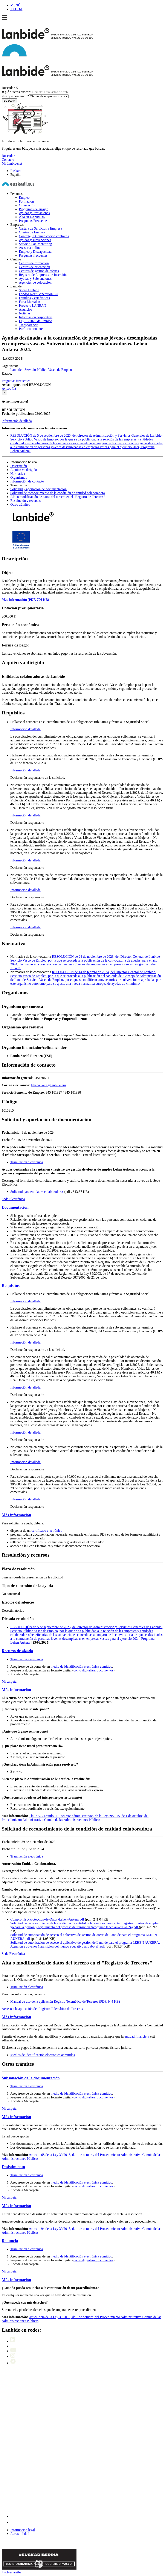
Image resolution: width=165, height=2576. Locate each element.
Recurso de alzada (17, 1651)
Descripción (18, 466)
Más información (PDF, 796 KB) (25, 599)
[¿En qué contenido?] (49, 96)
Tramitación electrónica (26, 1162)
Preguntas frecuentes (33, 255)
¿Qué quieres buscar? (35, 92)
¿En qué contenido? (35, 96)
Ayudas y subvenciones (35, 240)
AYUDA (16, 9)
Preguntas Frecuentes (33, 220)
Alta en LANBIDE (32, 217)
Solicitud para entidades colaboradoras (37, 1191)
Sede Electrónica (13, 1199)
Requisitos (11, 1285)
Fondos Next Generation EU (38, 294)
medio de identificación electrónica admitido (81, 1666)
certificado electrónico (46, 1530)
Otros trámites (20, 504)
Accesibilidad (19, 2533)
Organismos (18, 477)
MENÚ (15, 5)
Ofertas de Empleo (32, 232)
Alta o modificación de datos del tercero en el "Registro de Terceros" (57, 497)
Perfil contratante (31, 329)
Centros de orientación (34, 267)
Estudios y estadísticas (34, 298)
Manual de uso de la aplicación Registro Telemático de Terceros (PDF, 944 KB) (65, 2001)
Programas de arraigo (33, 209)
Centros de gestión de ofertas (39, 271)
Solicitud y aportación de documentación (38, 489)
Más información (16, 1515)
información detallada (17, 421)
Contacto (8, 159)
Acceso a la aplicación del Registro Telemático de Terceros (42, 2009)
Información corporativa (35, 317)
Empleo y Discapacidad (35, 251)
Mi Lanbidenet (12, 163)
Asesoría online (29, 247)
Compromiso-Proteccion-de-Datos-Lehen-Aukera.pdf (47, 1919)
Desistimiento (13, 2166)
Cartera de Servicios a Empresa (40, 228)
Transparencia (28, 325)
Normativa (17, 473)
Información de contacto (27, 481)
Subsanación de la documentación (31, 2078)
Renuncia (10, 2240)
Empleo (24, 197)
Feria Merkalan (29, 302)
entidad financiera (136, 2036)
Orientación (27, 205)
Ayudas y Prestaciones (34, 213)
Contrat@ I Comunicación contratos (44, 236)
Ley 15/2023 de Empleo (35, 321)
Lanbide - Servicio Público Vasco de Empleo (41, 369)
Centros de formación (34, 263)
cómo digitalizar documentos (93, 1670)
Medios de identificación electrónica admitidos (42, 2055)
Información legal (22, 2530)
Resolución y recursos (25, 500)
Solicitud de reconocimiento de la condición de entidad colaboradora (57, 493)
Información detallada (25, 729)
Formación (26, 201)
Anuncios (25, 309)
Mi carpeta (9, 1681)
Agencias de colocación (35, 282)
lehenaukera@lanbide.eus (48, 1085)
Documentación (15, 1207)
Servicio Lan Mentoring (35, 244)
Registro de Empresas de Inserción (43, 275)
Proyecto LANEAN (32, 305)
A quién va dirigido (23, 470)
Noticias (24, 313)
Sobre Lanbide (29, 290)
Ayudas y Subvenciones (35, 278)
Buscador (8, 88)
